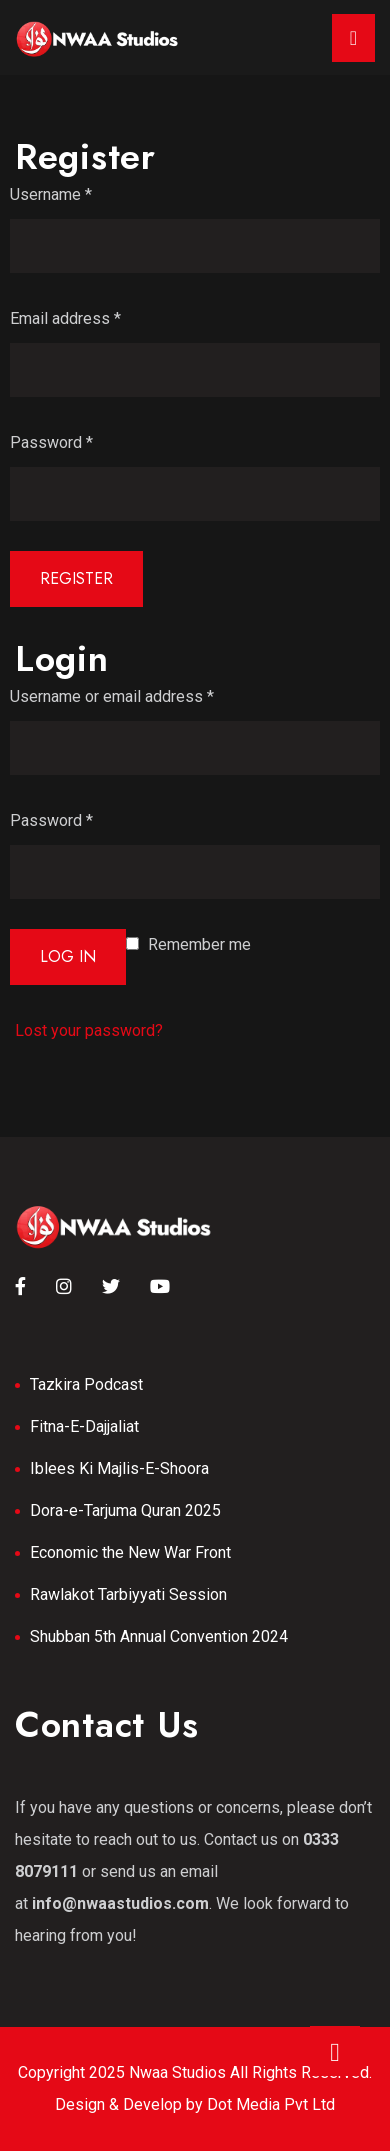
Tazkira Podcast (86, 1384)
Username (51, 194)
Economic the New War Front (130, 1552)
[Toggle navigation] (353, 38)
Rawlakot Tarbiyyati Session (128, 1594)
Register (76, 578)
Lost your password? (89, 1030)
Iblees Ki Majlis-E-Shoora (119, 1468)
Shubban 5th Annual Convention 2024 (159, 1636)
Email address (65, 318)
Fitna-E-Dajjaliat (84, 1426)
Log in (68, 956)
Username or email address (112, 696)
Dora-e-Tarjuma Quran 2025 (125, 1510)
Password (51, 442)
